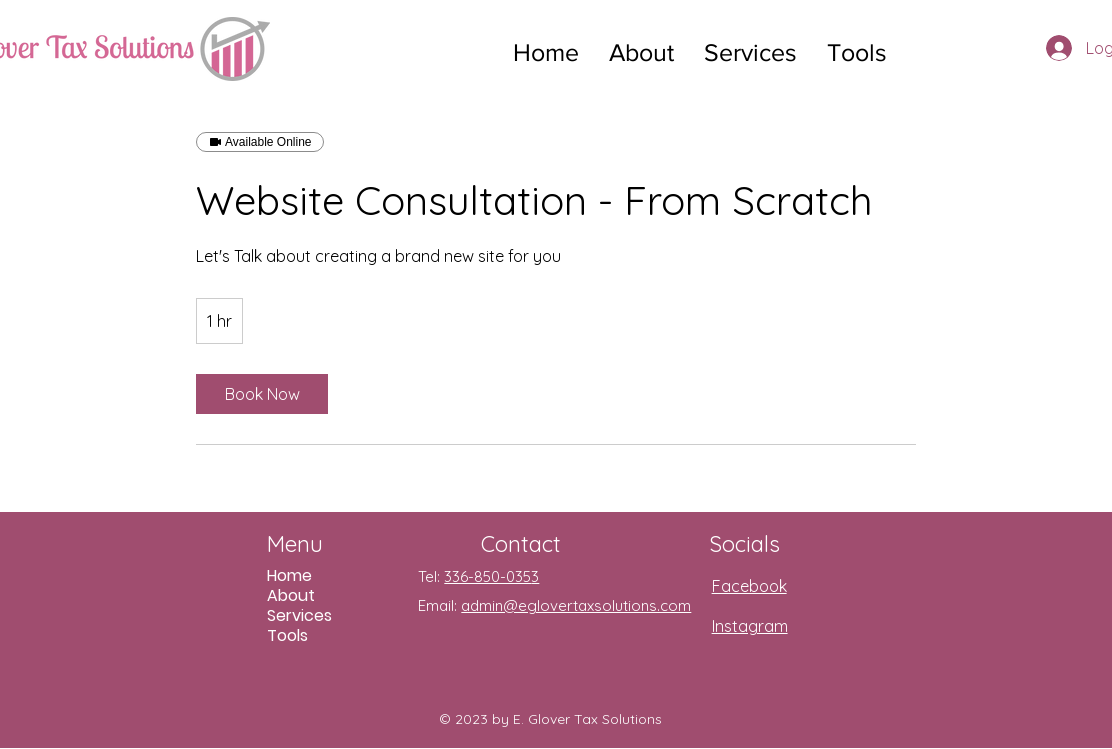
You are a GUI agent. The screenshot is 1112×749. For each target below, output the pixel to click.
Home (289, 576)
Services (299, 616)
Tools (287, 636)
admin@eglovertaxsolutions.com (576, 605)
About (291, 596)
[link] (262, 394)
